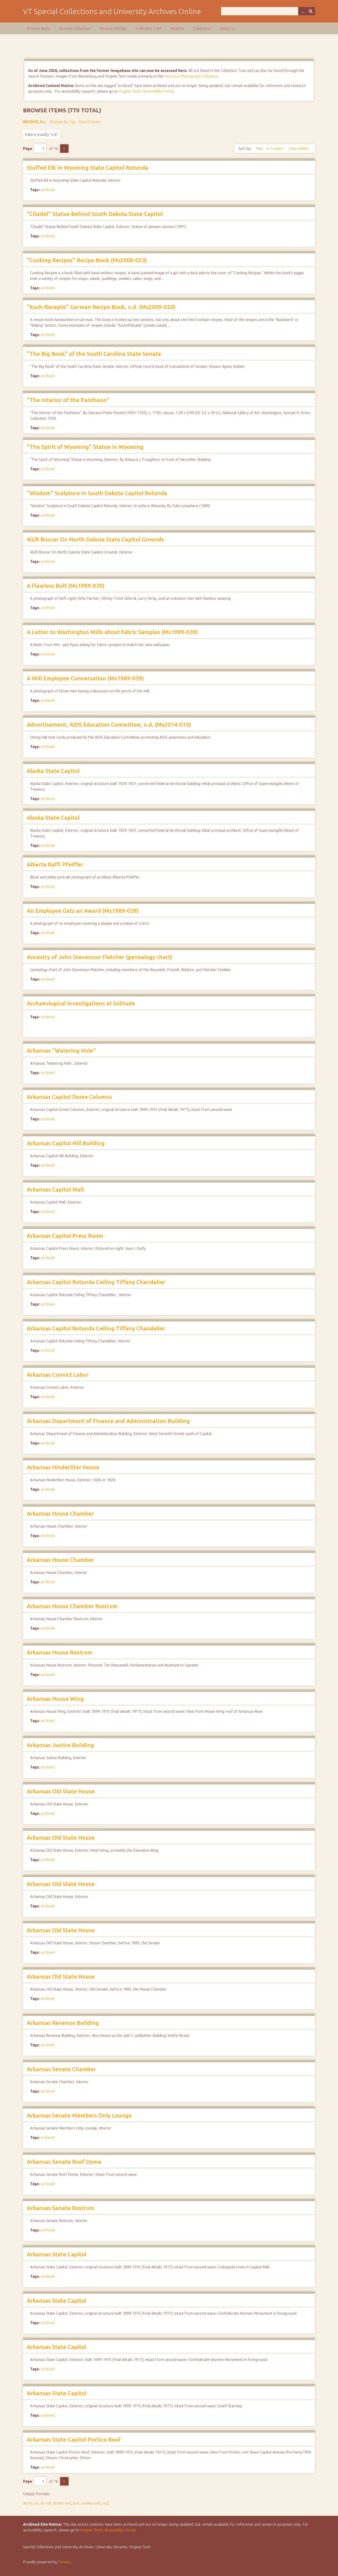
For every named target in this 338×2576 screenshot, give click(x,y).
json (76, 2503)
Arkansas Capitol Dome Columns (69, 1097)
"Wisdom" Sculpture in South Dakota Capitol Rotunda (97, 493)
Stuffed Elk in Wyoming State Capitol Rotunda (87, 168)
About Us (227, 28)
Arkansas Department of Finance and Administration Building (108, 1421)
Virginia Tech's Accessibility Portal (146, 91)
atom (27, 2503)
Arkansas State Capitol (56, 2254)
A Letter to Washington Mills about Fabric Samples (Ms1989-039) (112, 632)
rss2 (105, 2503)
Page (34, 148)
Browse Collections (75, 28)
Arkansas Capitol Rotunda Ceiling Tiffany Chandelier (96, 1282)
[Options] (302, 11)
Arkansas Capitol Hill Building (66, 1143)
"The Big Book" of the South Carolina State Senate (94, 354)
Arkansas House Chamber (60, 1513)
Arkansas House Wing (55, 1699)
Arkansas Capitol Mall (55, 1189)
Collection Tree (148, 28)
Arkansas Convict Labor (57, 1375)
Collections (202, 28)
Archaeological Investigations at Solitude (81, 1003)
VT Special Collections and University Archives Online (112, 11)
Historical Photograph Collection (191, 76)
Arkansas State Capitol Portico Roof (74, 2439)
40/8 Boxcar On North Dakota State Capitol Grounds (95, 539)
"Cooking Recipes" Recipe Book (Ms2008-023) (87, 260)
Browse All (34, 122)
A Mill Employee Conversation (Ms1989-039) (85, 678)
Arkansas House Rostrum (59, 1652)
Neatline (177, 28)
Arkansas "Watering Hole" (61, 1050)
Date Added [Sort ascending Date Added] (298, 148)
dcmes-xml (62, 2503)
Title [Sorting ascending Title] (259, 148)
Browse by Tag (62, 122)
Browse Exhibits (113, 28)
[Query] (268, 11)
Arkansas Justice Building (60, 1745)
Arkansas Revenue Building (63, 2023)
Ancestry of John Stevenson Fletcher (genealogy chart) (99, 957)
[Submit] (311, 11)
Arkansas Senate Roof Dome (64, 2162)
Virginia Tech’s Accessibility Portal (107, 2530)
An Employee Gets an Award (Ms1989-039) (83, 911)
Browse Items (38, 28)
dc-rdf (46, 2503)
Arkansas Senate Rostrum (60, 2208)
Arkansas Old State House (61, 1791)
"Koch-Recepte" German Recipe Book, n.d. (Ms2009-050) (101, 307)
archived (48, 190)
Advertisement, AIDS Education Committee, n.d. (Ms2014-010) (109, 724)
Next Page (64, 148)
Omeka (64, 2562)
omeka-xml (90, 2503)
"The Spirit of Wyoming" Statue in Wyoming (85, 447)
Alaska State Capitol (53, 771)
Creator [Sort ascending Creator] (278, 148)
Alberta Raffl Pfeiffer (55, 864)
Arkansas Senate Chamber (61, 2069)
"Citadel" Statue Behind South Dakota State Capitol (95, 214)
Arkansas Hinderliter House (63, 1467)
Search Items (90, 122)
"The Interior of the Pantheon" (68, 400)
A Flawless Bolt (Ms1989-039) (65, 586)
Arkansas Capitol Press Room (65, 1236)
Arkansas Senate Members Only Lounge (79, 2115)
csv (36, 2503)
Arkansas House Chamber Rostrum (72, 1606)
